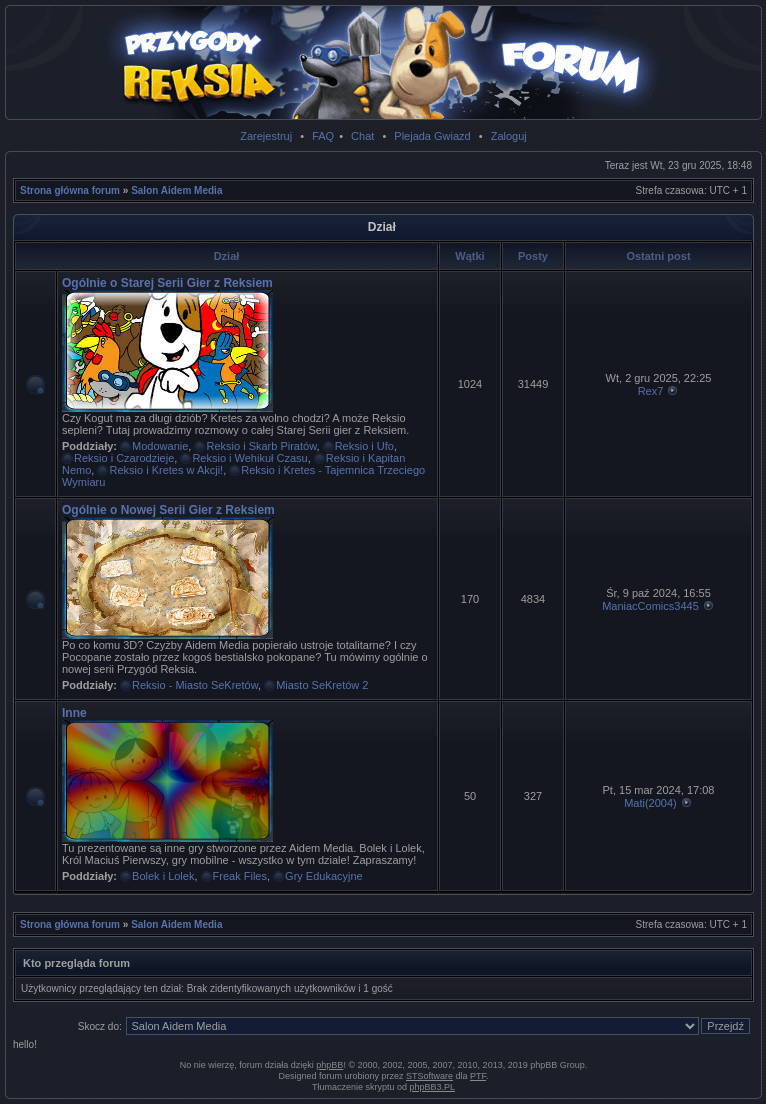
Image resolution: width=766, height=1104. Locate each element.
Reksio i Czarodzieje (124, 458)
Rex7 (651, 391)
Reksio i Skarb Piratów (261, 446)
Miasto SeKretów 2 (322, 685)
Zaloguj (509, 136)
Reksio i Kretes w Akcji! (166, 470)
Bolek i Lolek (163, 876)
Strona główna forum (70, 190)
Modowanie (160, 446)
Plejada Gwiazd (432, 136)
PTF (478, 1076)
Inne (74, 713)
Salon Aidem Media (176, 190)
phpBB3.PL (433, 1087)
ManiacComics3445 (650, 606)
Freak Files (240, 876)
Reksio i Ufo (364, 446)
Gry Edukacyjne (324, 876)
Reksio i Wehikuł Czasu (249, 458)
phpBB (329, 1065)
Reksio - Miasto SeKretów (195, 685)
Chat (362, 136)
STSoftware (429, 1076)
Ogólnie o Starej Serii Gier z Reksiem (167, 283)
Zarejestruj (266, 136)
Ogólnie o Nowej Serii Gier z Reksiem (168, 510)
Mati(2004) (650, 803)
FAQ (323, 136)
